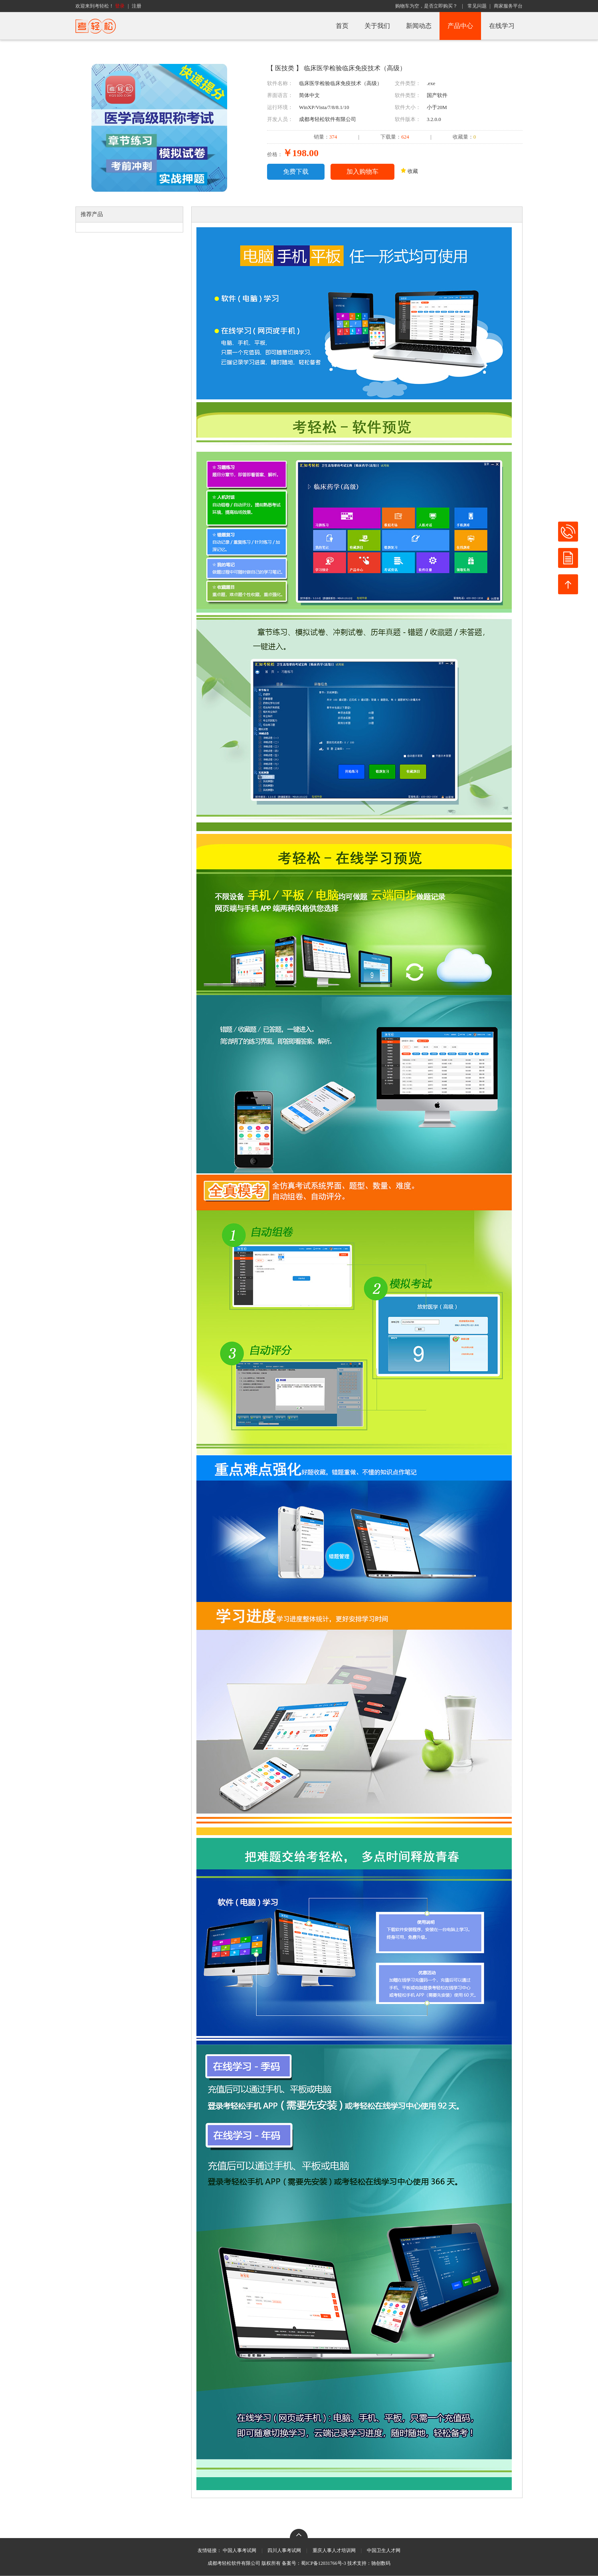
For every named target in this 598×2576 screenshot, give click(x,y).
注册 (136, 6)
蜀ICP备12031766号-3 (323, 2563)
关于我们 (377, 25)
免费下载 (296, 171)
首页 (342, 25)
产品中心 (460, 25)
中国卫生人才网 (383, 2550)
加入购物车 (362, 171)
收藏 (409, 171)
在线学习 (502, 25)
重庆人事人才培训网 (334, 2550)
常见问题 (477, 6)
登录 (120, 6)
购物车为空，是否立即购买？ (426, 6)
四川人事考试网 (284, 2550)
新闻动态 (419, 25)
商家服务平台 (508, 6)
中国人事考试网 (239, 2550)
